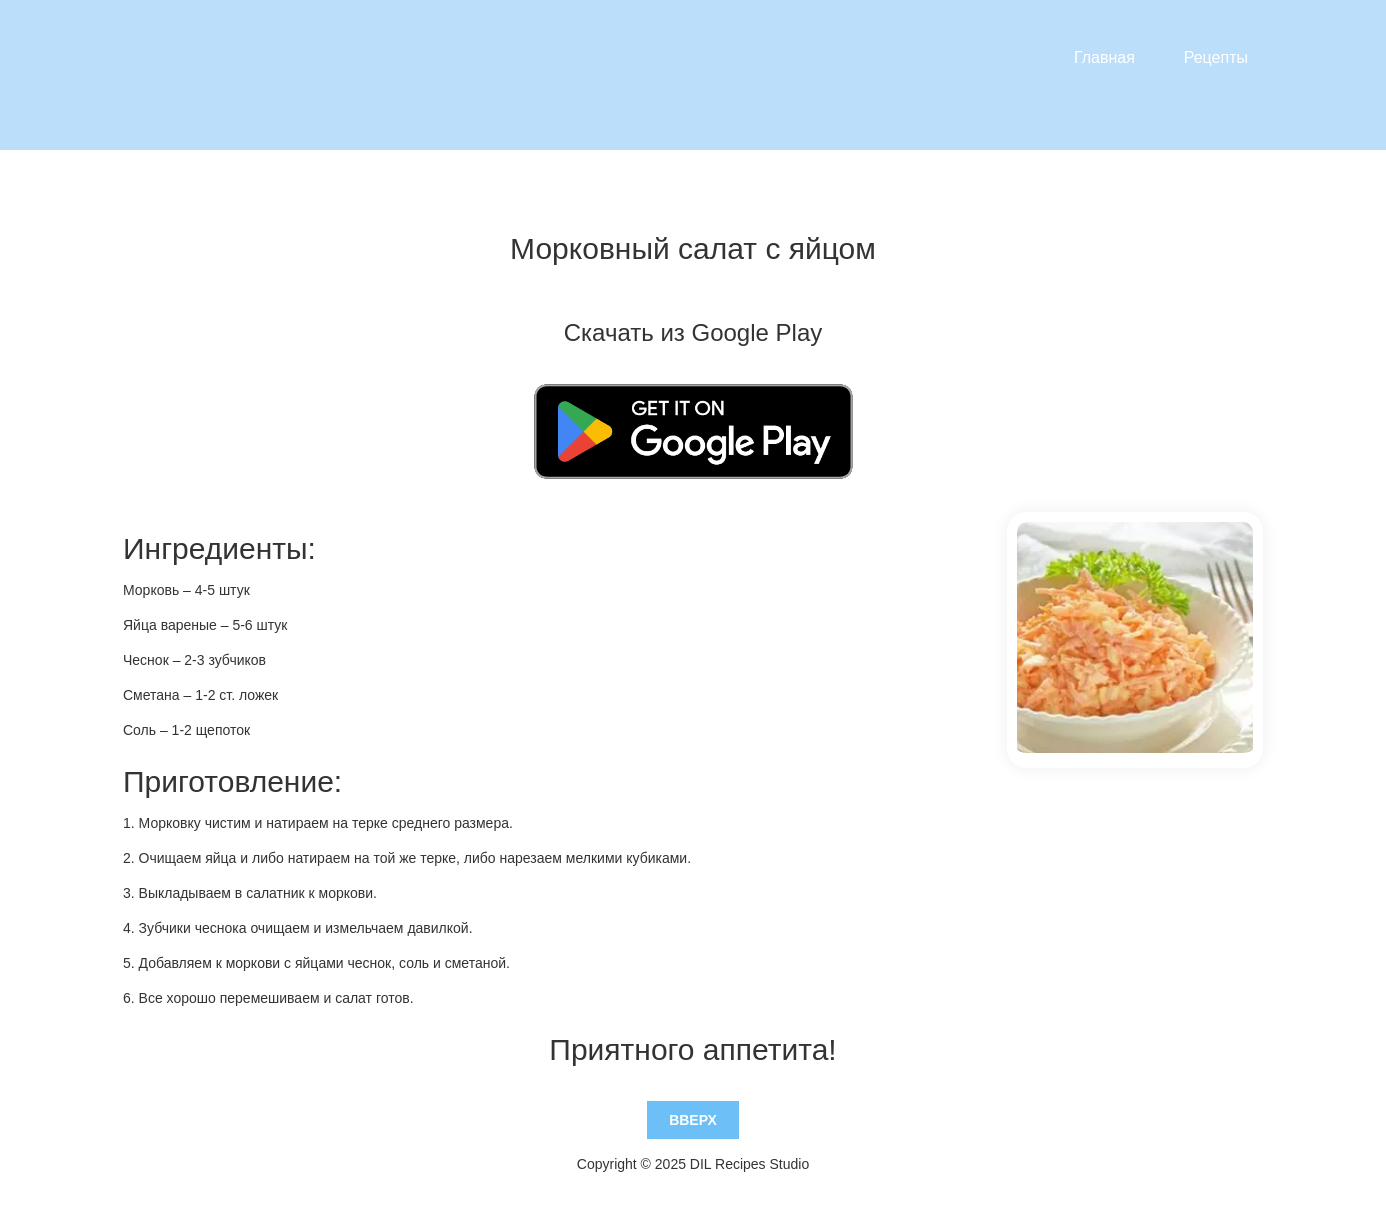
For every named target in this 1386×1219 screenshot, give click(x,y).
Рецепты (1216, 57)
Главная (1104, 57)
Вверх (693, 1120)
